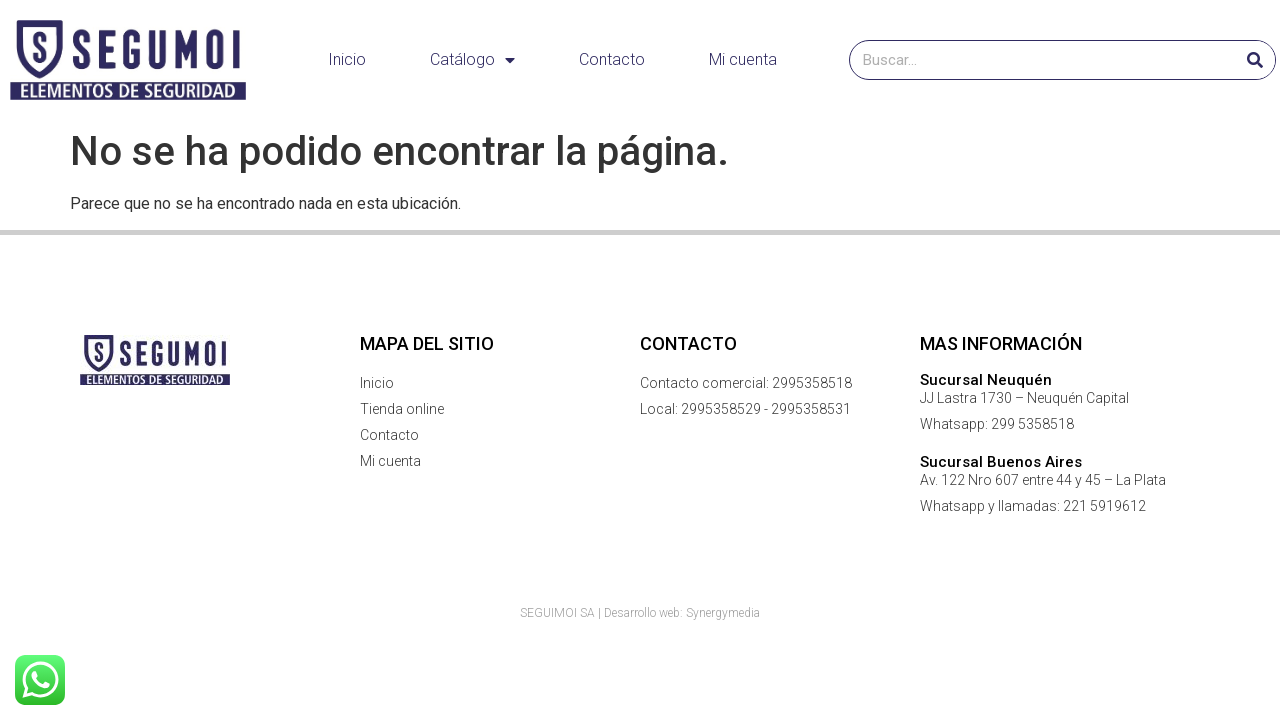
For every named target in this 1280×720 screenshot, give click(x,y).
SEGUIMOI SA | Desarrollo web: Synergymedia (640, 613)
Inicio (347, 59)
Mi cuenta (743, 59)
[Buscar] (1255, 60)
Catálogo (472, 60)
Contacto (612, 59)
